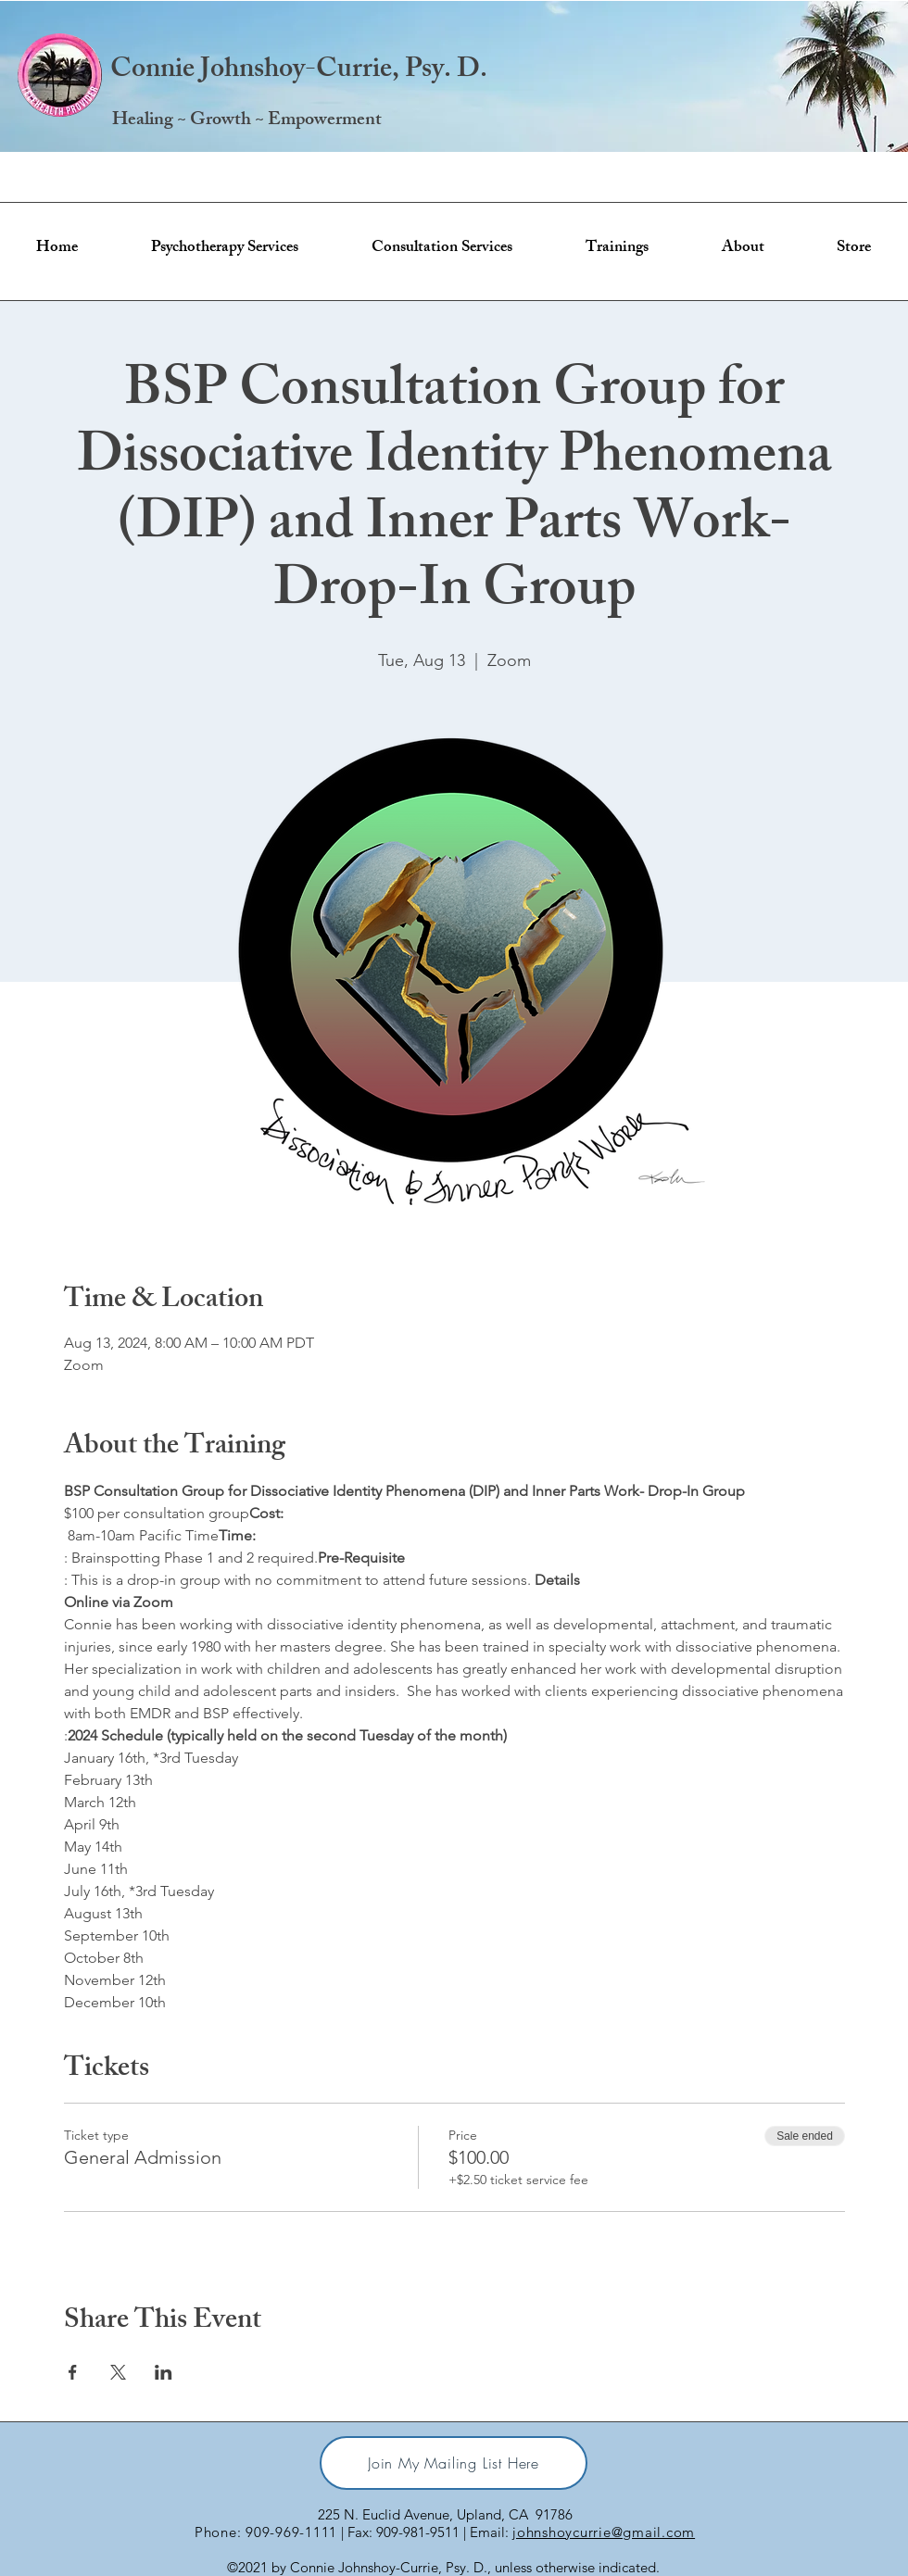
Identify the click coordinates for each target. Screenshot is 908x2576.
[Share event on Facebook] (73, 2372)
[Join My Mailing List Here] (453, 2463)
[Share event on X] (118, 2372)
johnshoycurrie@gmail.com (603, 2532)
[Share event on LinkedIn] (163, 2372)
